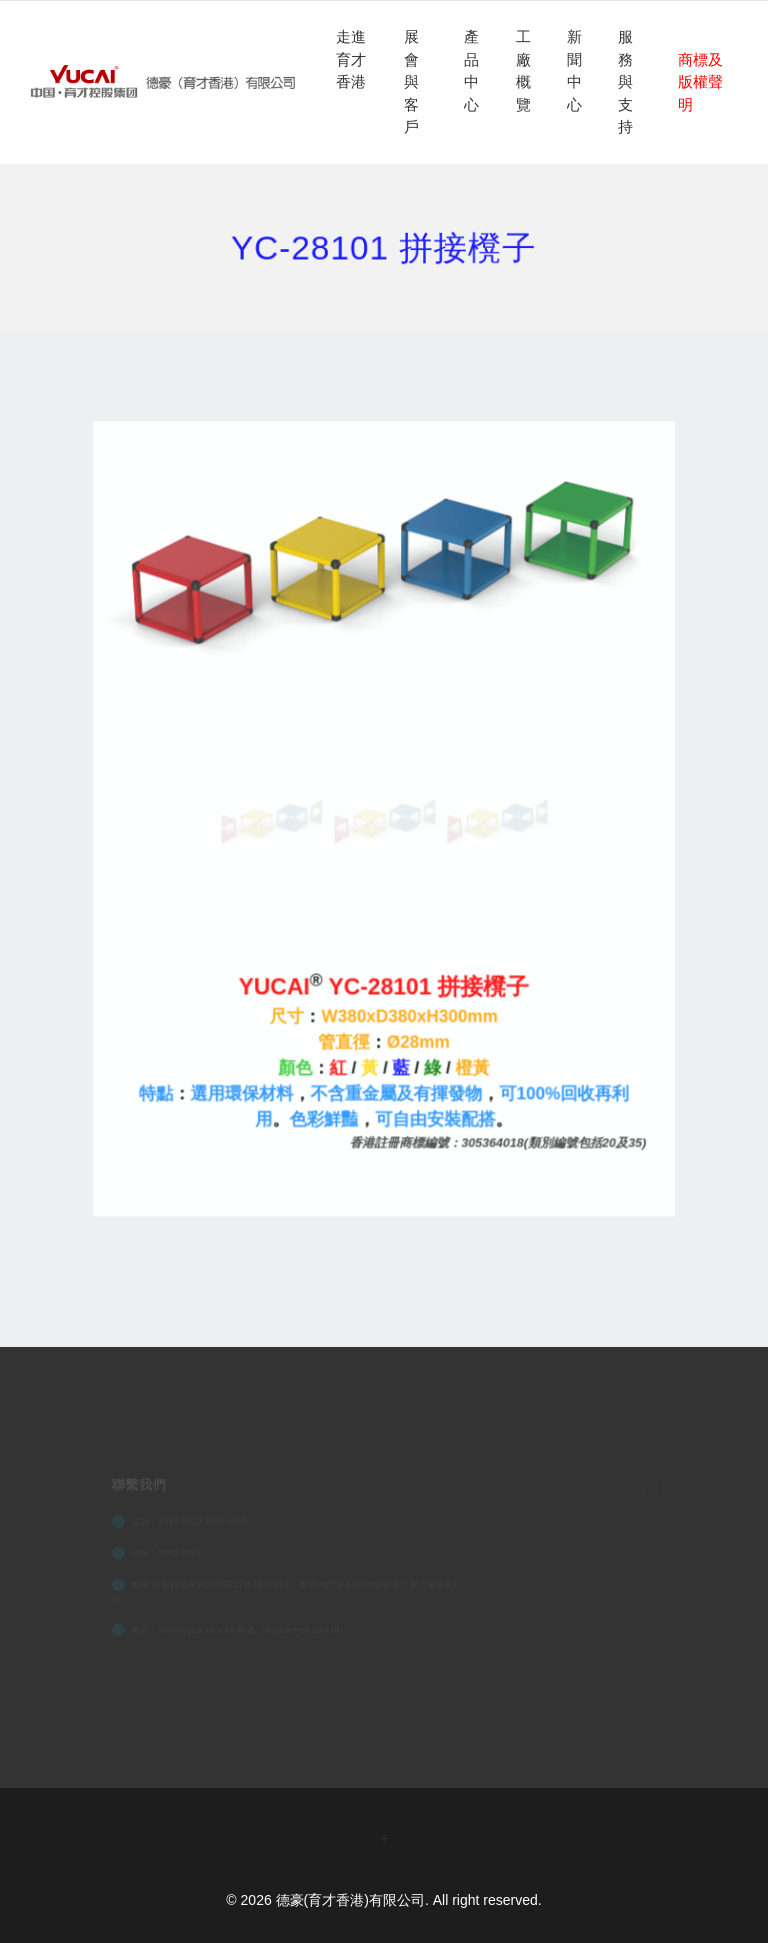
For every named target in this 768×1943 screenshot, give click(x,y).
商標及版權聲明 (700, 82)
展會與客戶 (411, 81)
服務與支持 (625, 81)
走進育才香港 (351, 59)
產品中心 (471, 70)
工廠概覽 (523, 70)
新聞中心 (574, 70)
